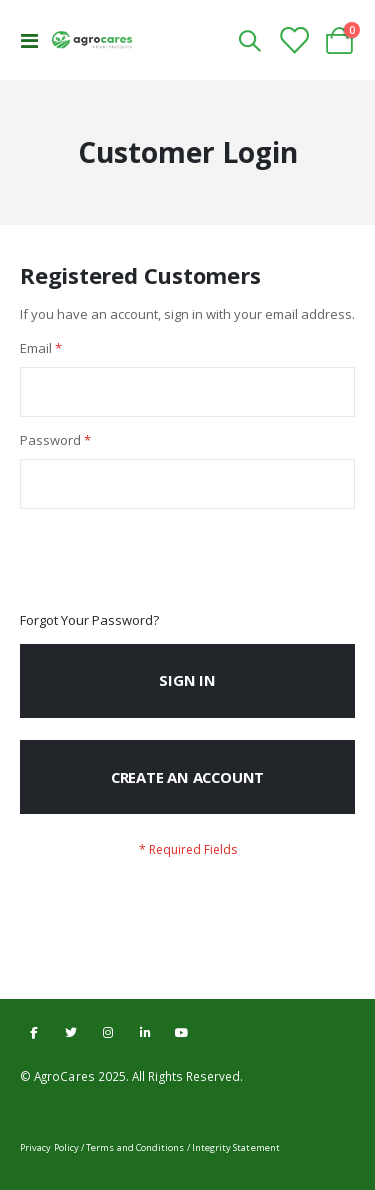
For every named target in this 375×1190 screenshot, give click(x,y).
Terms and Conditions (135, 1147)
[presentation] (172, 561)
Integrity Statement (236, 1147)
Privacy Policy (49, 1147)
